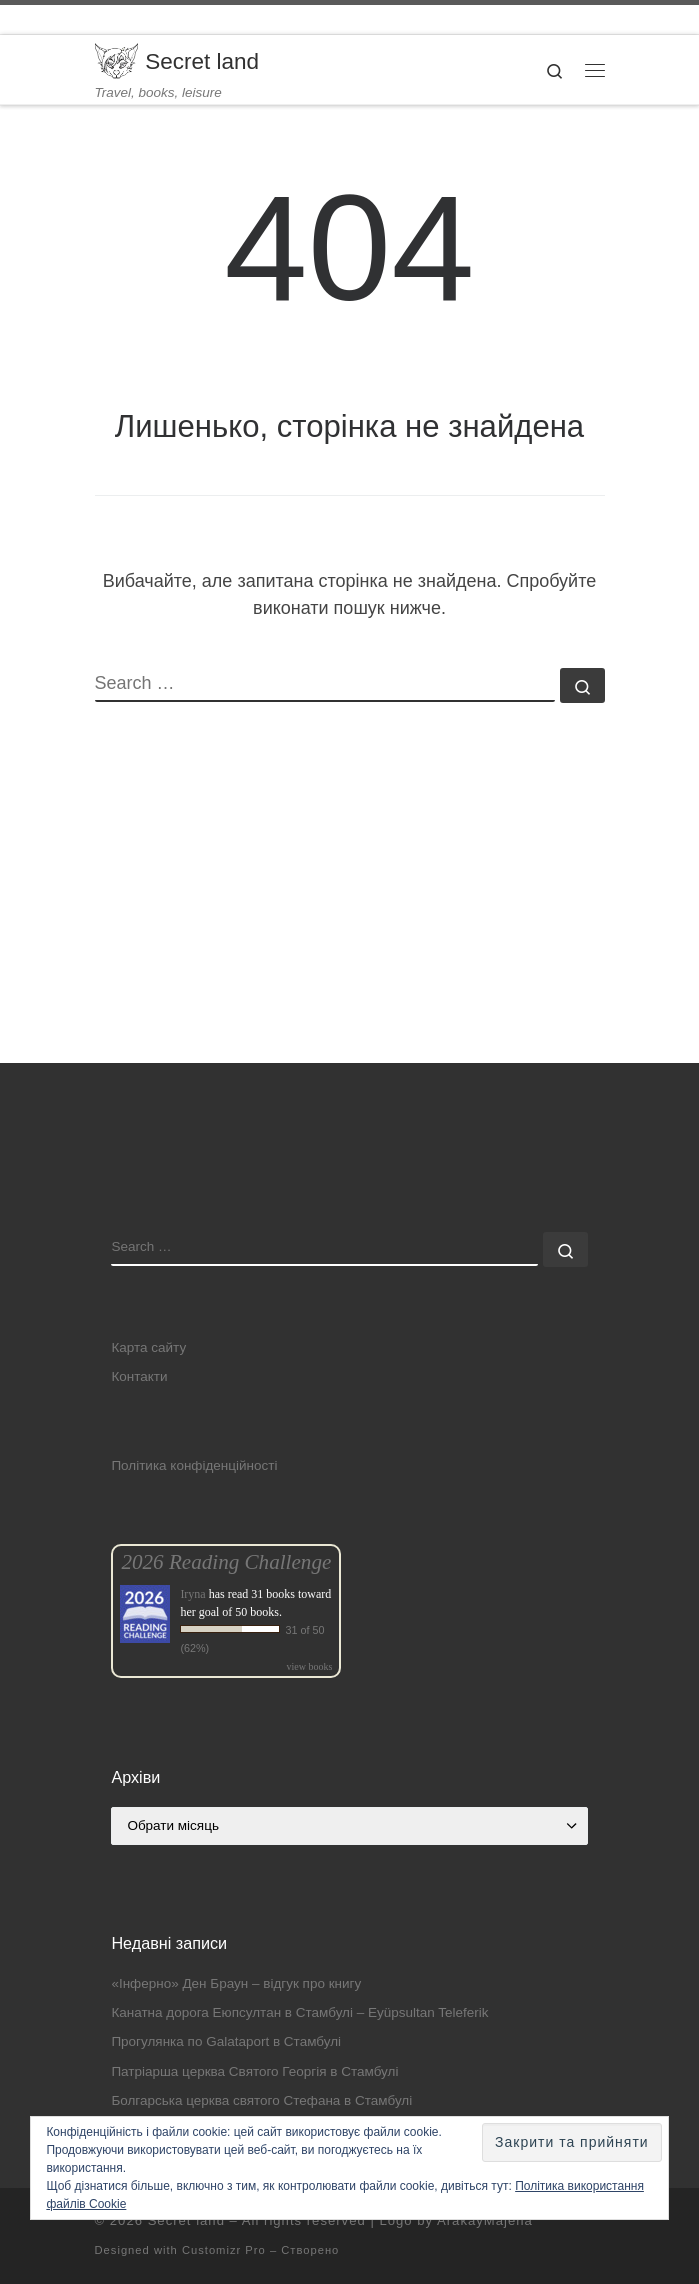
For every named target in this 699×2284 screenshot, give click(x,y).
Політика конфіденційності (194, 1465)
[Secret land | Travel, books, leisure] (117, 59)
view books (310, 1666)
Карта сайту (148, 1347)
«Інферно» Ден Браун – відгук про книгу (236, 1983)
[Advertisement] (350, 923)
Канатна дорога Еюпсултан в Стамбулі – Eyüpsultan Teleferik (299, 2012)
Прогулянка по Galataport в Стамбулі (226, 2041)
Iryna (192, 1594)
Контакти (139, 1376)
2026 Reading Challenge (226, 1562)
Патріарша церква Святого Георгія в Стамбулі (254, 2071)
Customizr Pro (224, 2250)
